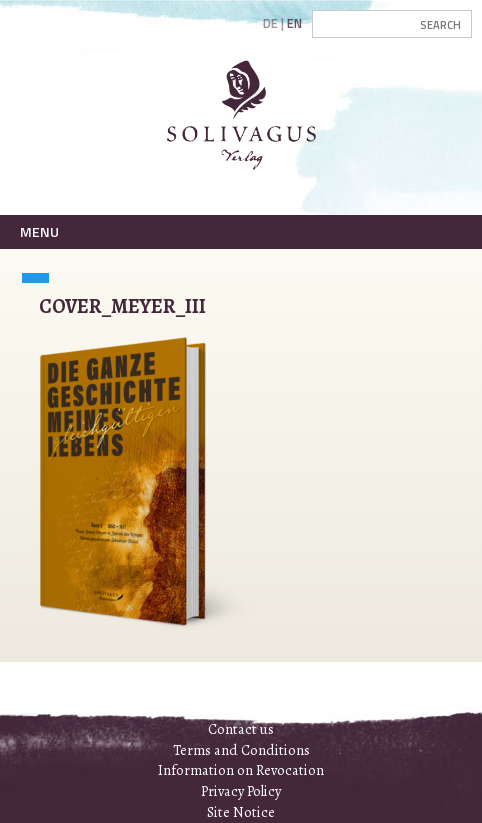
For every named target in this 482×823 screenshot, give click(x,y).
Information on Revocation (241, 770)
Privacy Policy (241, 791)
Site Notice (241, 812)
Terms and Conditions (241, 750)
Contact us (241, 729)
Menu (39, 231)
